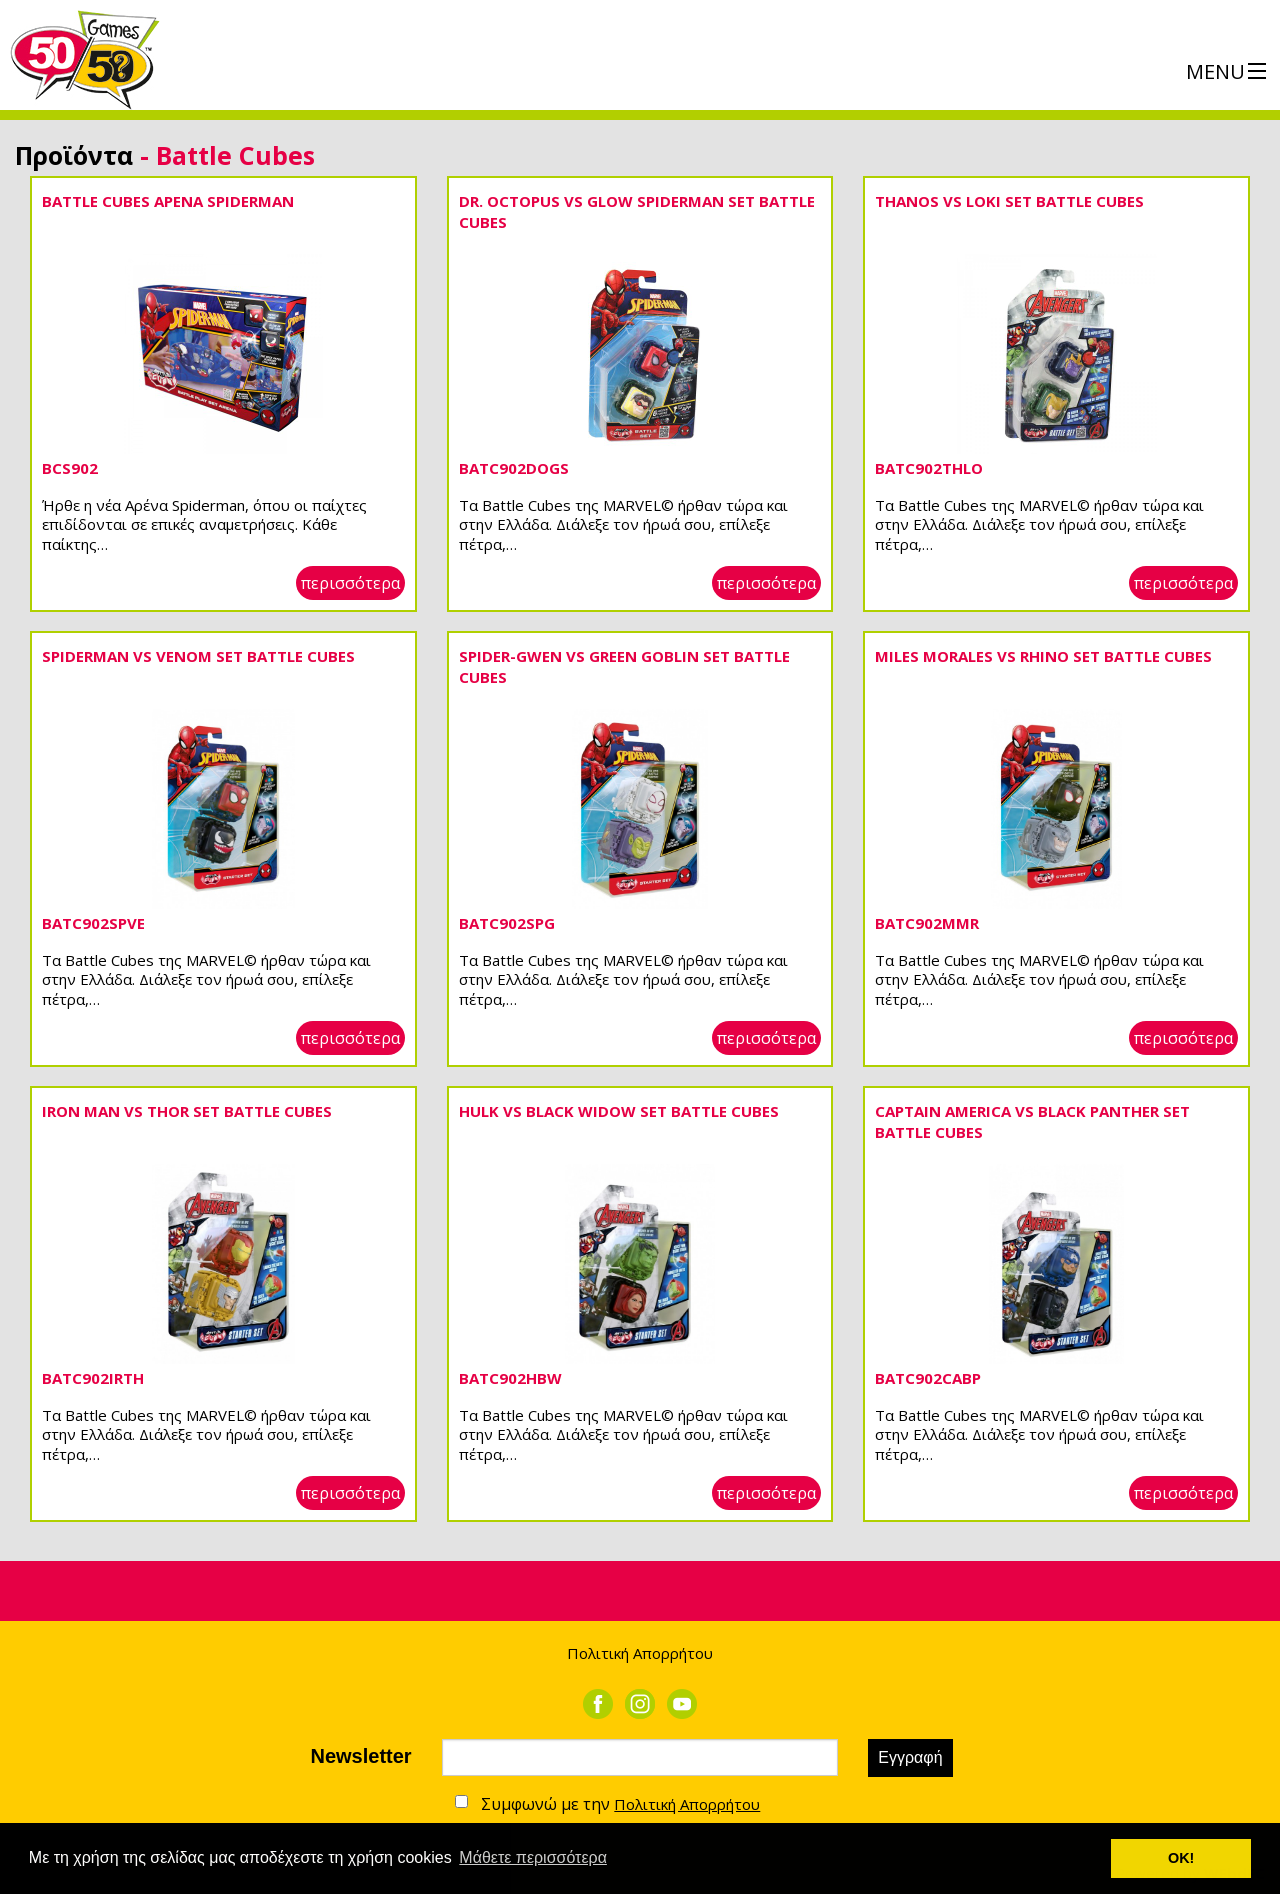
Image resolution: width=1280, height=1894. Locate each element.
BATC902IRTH (93, 1378)
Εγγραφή (910, 1757)
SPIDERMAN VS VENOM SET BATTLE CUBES (198, 656)
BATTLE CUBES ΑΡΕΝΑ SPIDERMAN (168, 201)
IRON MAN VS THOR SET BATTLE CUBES (187, 1111)
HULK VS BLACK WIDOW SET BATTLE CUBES (619, 1111)
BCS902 (70, 468)
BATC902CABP (928, 1378)
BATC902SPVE (93, 923)
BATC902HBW (510, 1378)
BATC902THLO (929, 468)
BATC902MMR (927, 923)
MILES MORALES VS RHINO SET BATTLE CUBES (1043, 656)
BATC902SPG (507, 923)
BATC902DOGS (514, 468)
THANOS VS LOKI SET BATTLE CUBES (1009, 201)
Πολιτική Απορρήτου (640, 1653)
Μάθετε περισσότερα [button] (533, 1857)
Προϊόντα (74, 155)
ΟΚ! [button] (1181, 1858)
